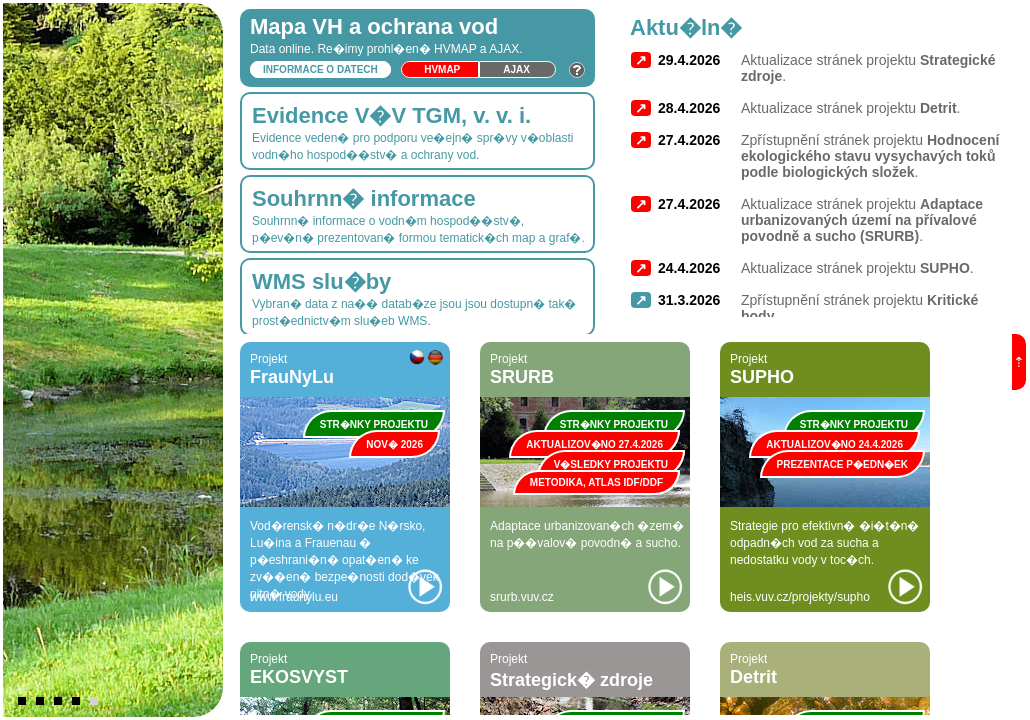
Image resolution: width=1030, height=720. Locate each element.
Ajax (516, 69)
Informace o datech (320, 69)
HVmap (442, 69)
